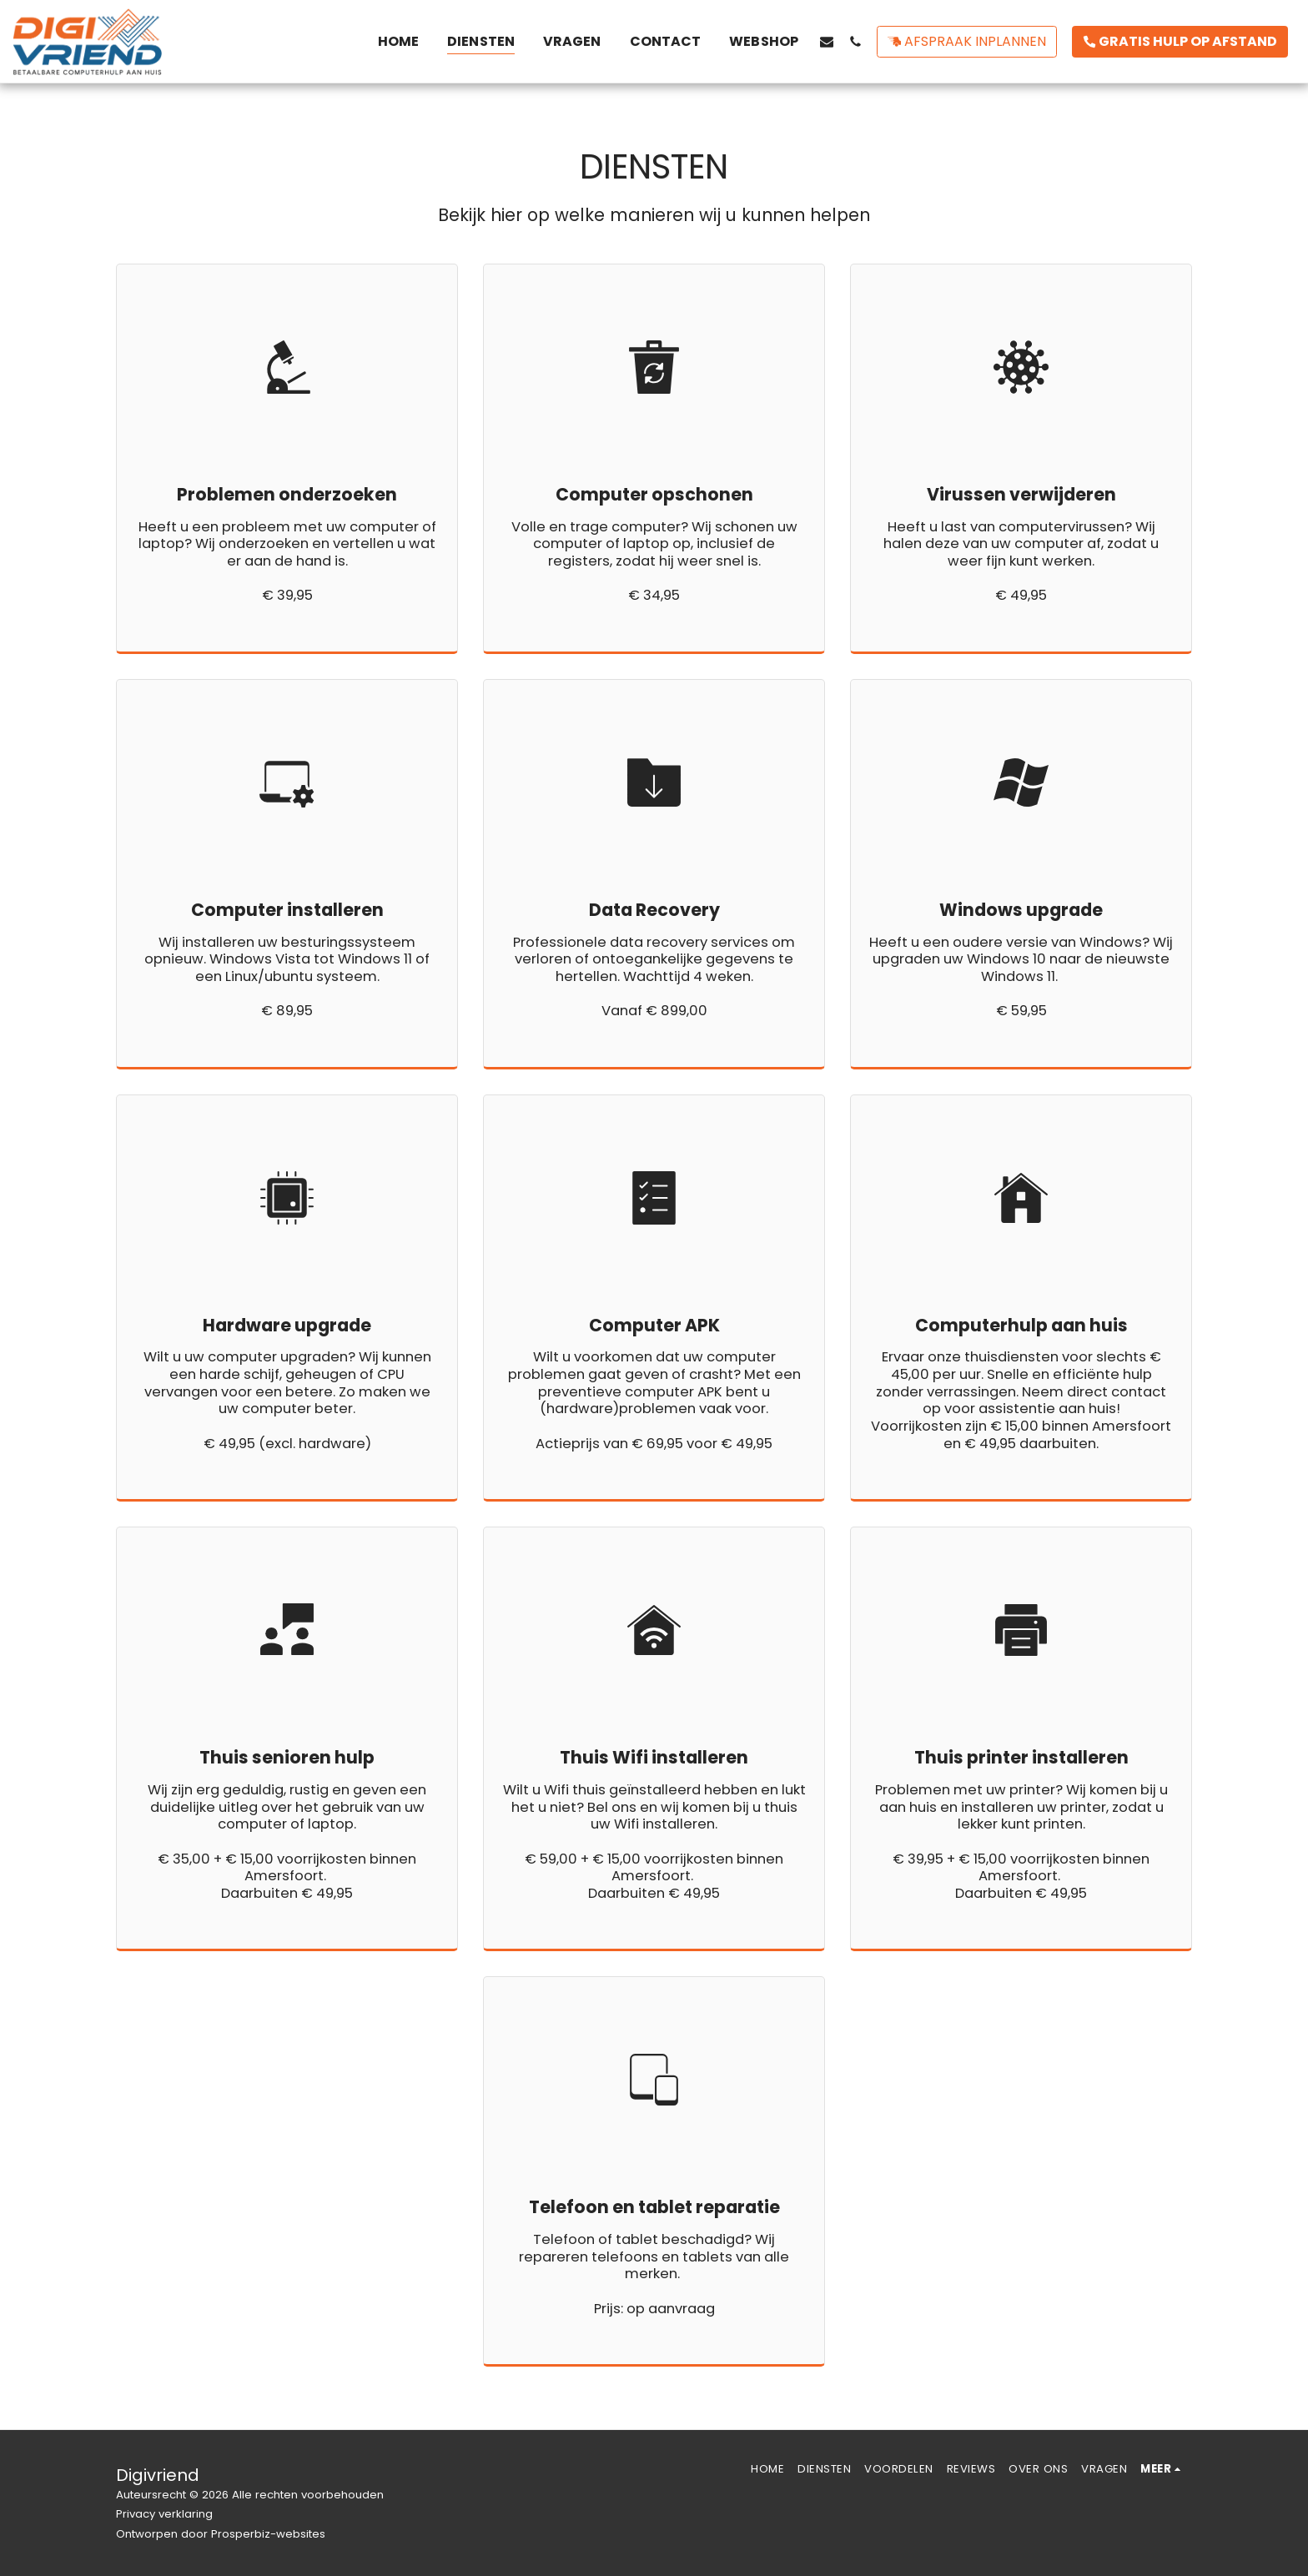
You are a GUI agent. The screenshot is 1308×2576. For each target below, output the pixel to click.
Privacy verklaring (164, 2514)
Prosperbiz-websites (268, 2534)
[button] (826, 41)
